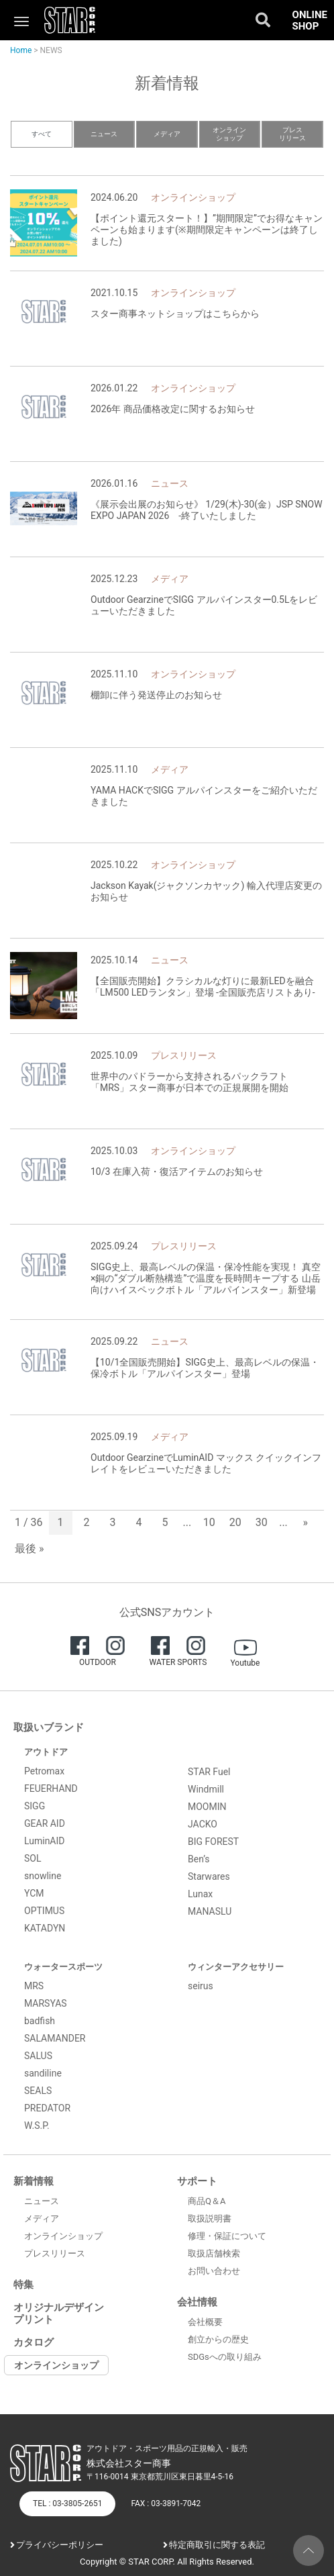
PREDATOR (47, 2108)
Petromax (44, 1771)
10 (209, 1522)
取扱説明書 (209, 2218)
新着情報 (33, 2181)
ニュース (104, 134)
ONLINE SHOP (309, 20)
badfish (39, 2020)
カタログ (33, 2342)
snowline (42, 1875)
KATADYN (44, 1928)
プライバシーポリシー (59, 2545)
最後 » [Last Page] (29, 1548)
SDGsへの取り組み (225, 2357)
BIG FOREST (213, 1841)
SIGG (34, 1806)
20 (235, 1522)
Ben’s (199, 1859)
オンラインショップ (229, 134)
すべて (42, 134)
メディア (167, 134)
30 (262, 1522)
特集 (23, 2285)
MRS (34, 1986)
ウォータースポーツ (63, 1967)
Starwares (209, 1876)
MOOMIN (207, 1806)
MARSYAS (45, 2003)
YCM (34, 1893)
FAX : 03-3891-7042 (166, 2503)
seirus (200, 1986)
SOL (32, 1858)
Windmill (206, 1789)
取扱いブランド (48, 1727)
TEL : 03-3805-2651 (67, 2503)
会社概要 (205, 2322)
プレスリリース (292, 134)
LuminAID (44, 1840)
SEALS (38, 2090)
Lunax (200, 1894)
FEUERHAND (51, 1788)
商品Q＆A (206, 2201)
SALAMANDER (55, 2038)
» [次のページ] (306, 1522)
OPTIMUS (44, 1910)
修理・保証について (227, 2236)
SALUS (38, 2055)
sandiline (43, 2073)
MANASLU (209, 1911)
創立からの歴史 (218, 2339)
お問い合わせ (214, 2271)
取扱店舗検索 (214, 2253)
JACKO (202, 1824)
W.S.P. (37, 2125)
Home (21, 50)
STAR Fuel (209, 1771)
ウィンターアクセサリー (236, 1967)
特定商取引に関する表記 (217, 2545)
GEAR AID (44, 1823)
